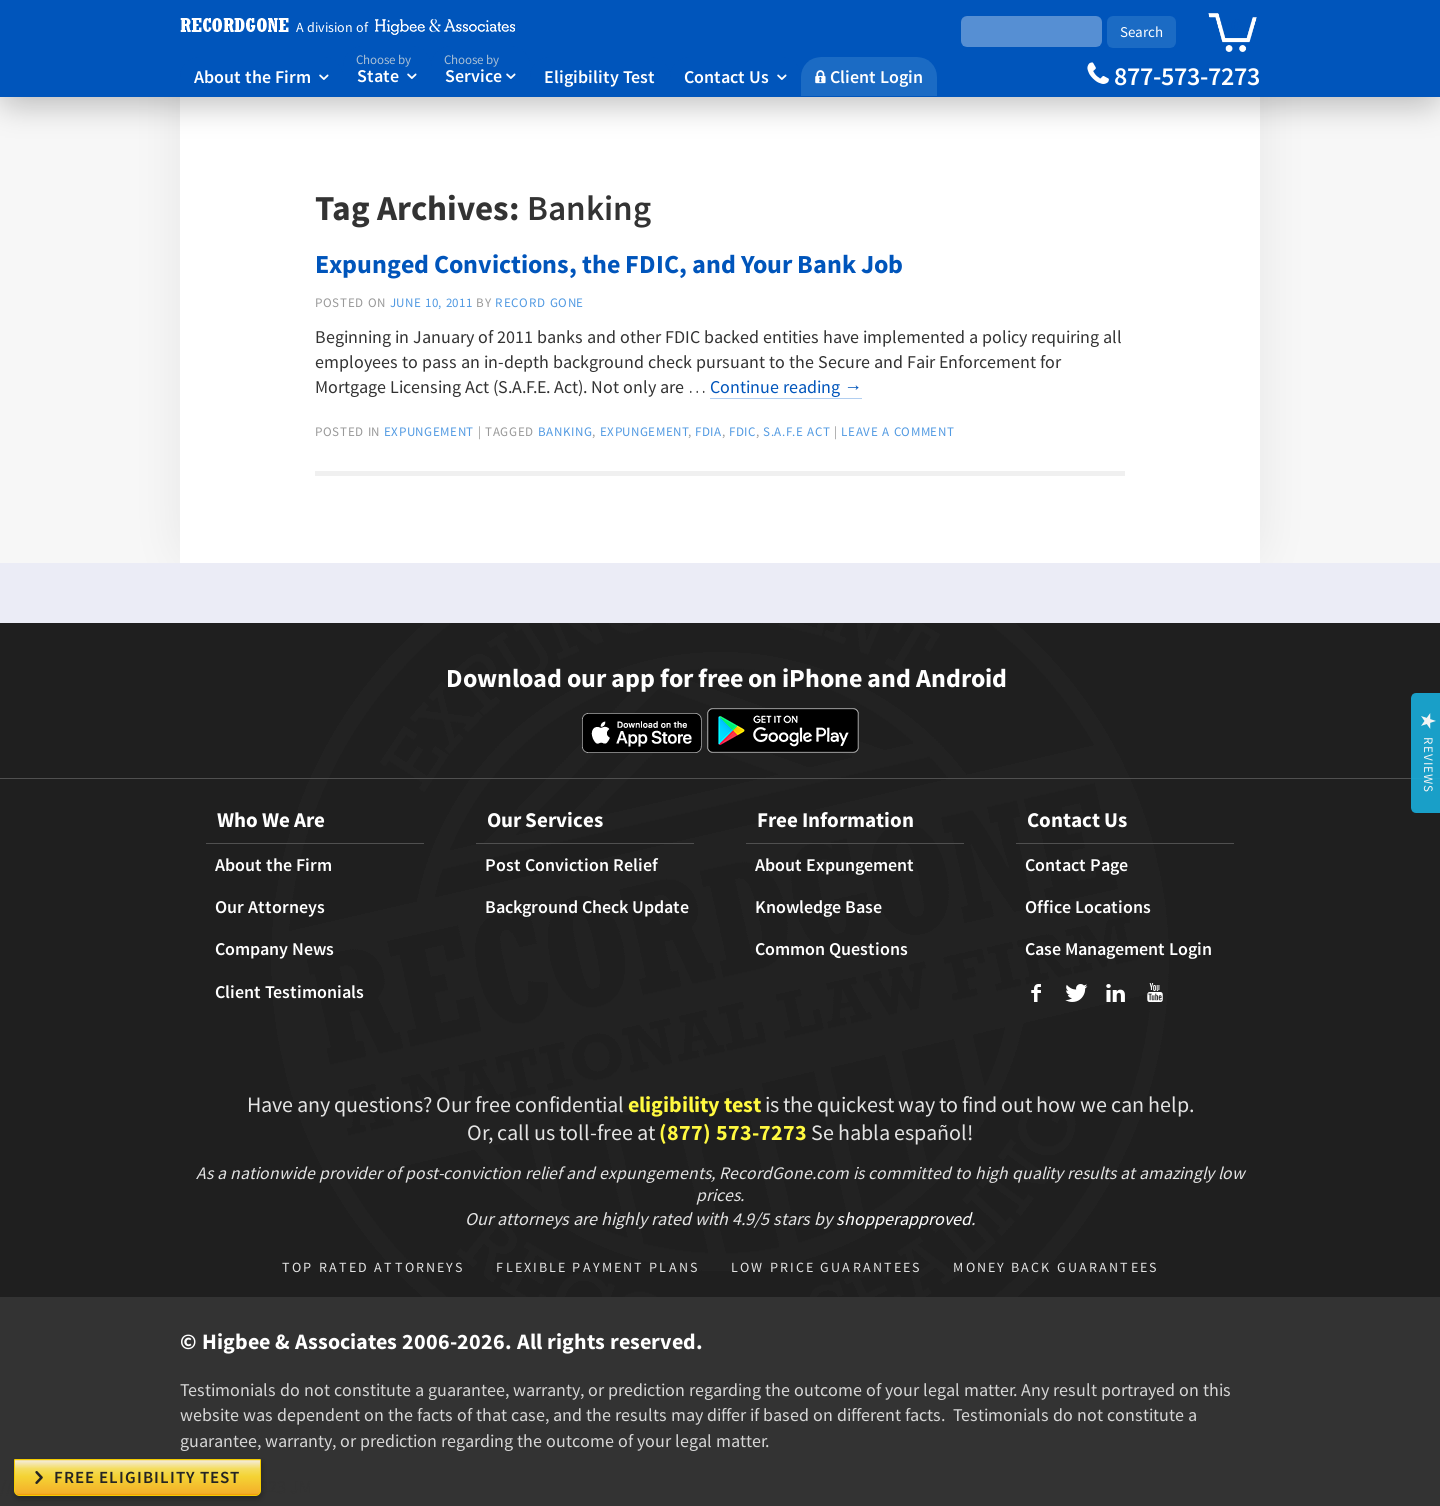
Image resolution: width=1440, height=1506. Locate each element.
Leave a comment (897, 431)
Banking (565, 431)
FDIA (708, 431)
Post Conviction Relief (571, 865)
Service (480, 67)
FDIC (742, 431)
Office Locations (1088, 907)
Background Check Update (587, 907)
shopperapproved (903, 1218)
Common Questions (831, 949)
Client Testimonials (289, 992)
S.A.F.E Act (796, 431)
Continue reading (786, 386)
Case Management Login (1118, 949)
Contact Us (735, 76)
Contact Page (1076, 865)
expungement (429, 431)
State (386, 67)
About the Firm (261, 76)
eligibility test (694, 1104)
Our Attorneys (270, 907)
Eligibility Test (599, 76)
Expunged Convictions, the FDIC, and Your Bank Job (609, 263)
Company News (274, 949)
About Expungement (834, 865)
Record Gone (539, 302)
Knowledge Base (818, 907)
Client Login (869, 76)
